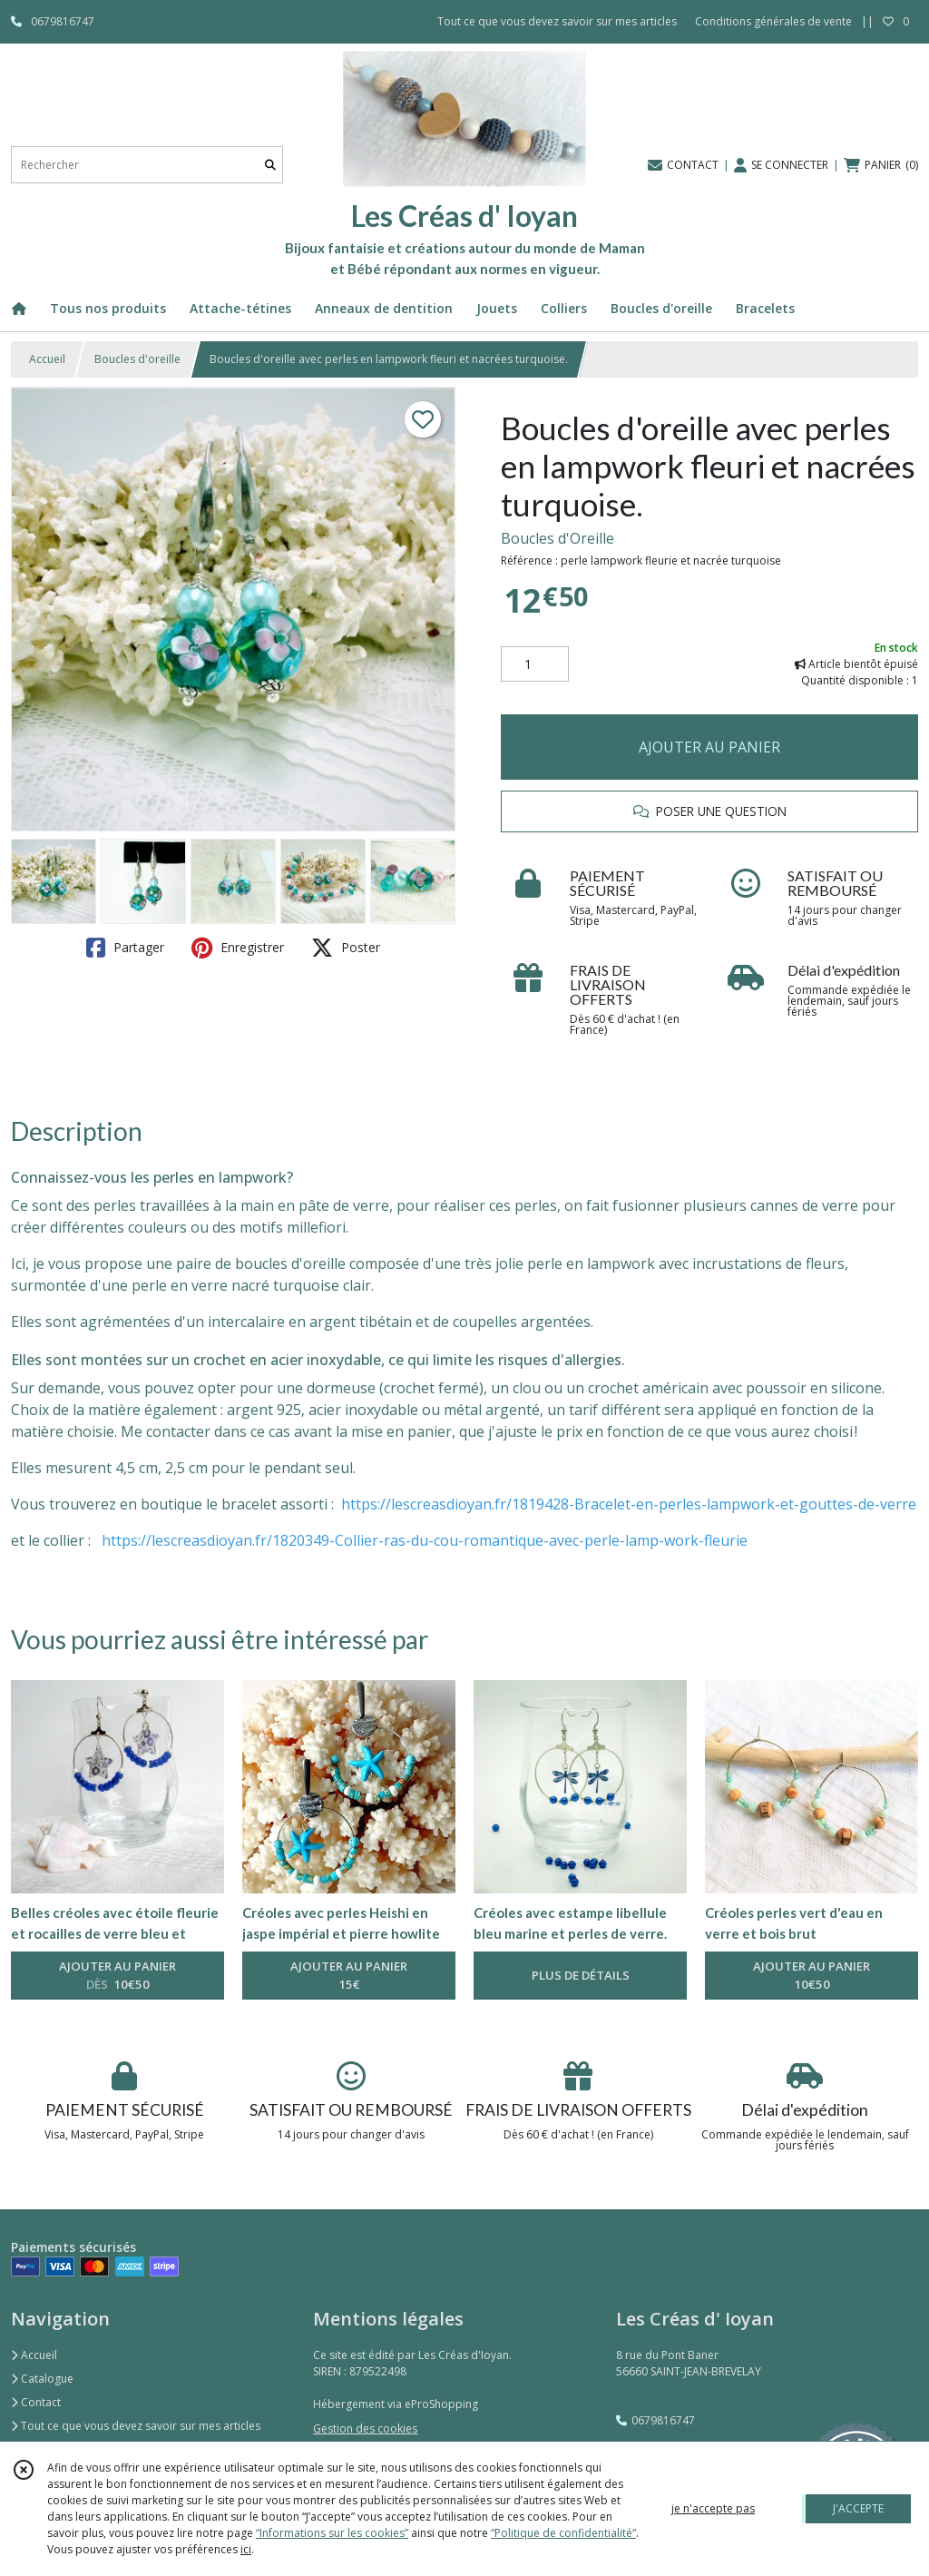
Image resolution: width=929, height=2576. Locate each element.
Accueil (47, 359)
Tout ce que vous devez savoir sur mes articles (135, 2425)
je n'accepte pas (713, 2508)
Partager (125, 948)
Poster (345, 948)
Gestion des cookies (365, 2428)
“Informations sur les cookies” (332, 2533)
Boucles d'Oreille (557, 538)
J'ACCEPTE (858, 2508)
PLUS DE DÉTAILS (581, 1975)
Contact (36, 2402)
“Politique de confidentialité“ (563, 2533)
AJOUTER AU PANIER (709, 747)
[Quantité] (535, 664)
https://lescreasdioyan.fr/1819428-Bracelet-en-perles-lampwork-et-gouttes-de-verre (628, 1504)
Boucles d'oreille (137, 359)
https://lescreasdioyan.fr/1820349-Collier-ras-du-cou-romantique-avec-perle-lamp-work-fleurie (425, 1540)
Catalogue (42, 2378)
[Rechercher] (270, 164)
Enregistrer (237, 948)
